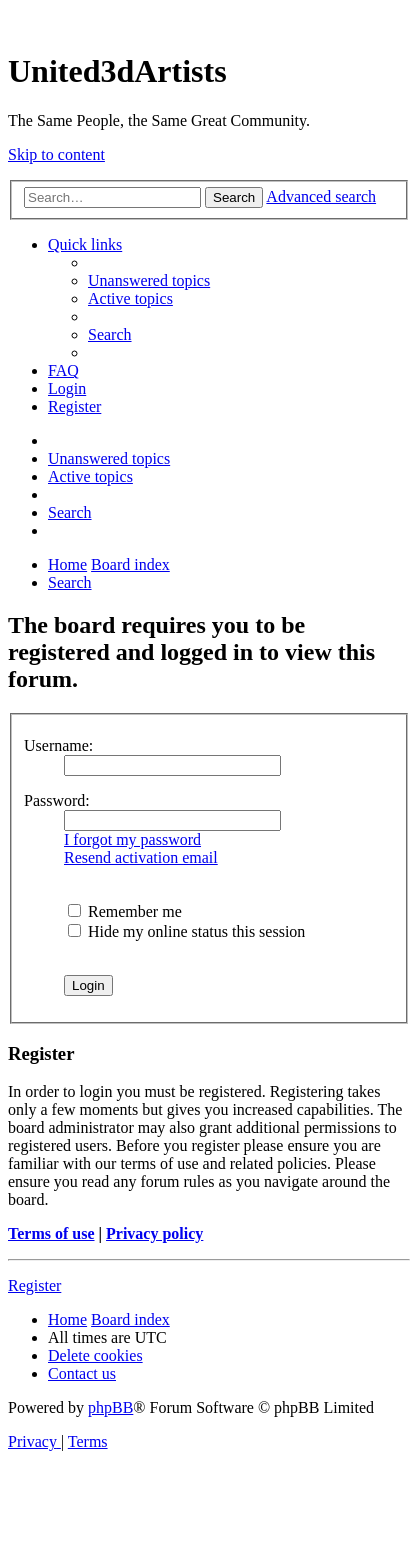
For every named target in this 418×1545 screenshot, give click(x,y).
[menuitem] (149, 280)
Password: (57, 800)
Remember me (125, 911)
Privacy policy (154, 1233)
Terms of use (51, 1233)
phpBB (110, 1407)
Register (34, 1285)
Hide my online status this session (186, 931)
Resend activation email (141, 857)
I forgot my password (132, 839)
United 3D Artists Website (208, 19)
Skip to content (56, 154)
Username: (58, 745)
